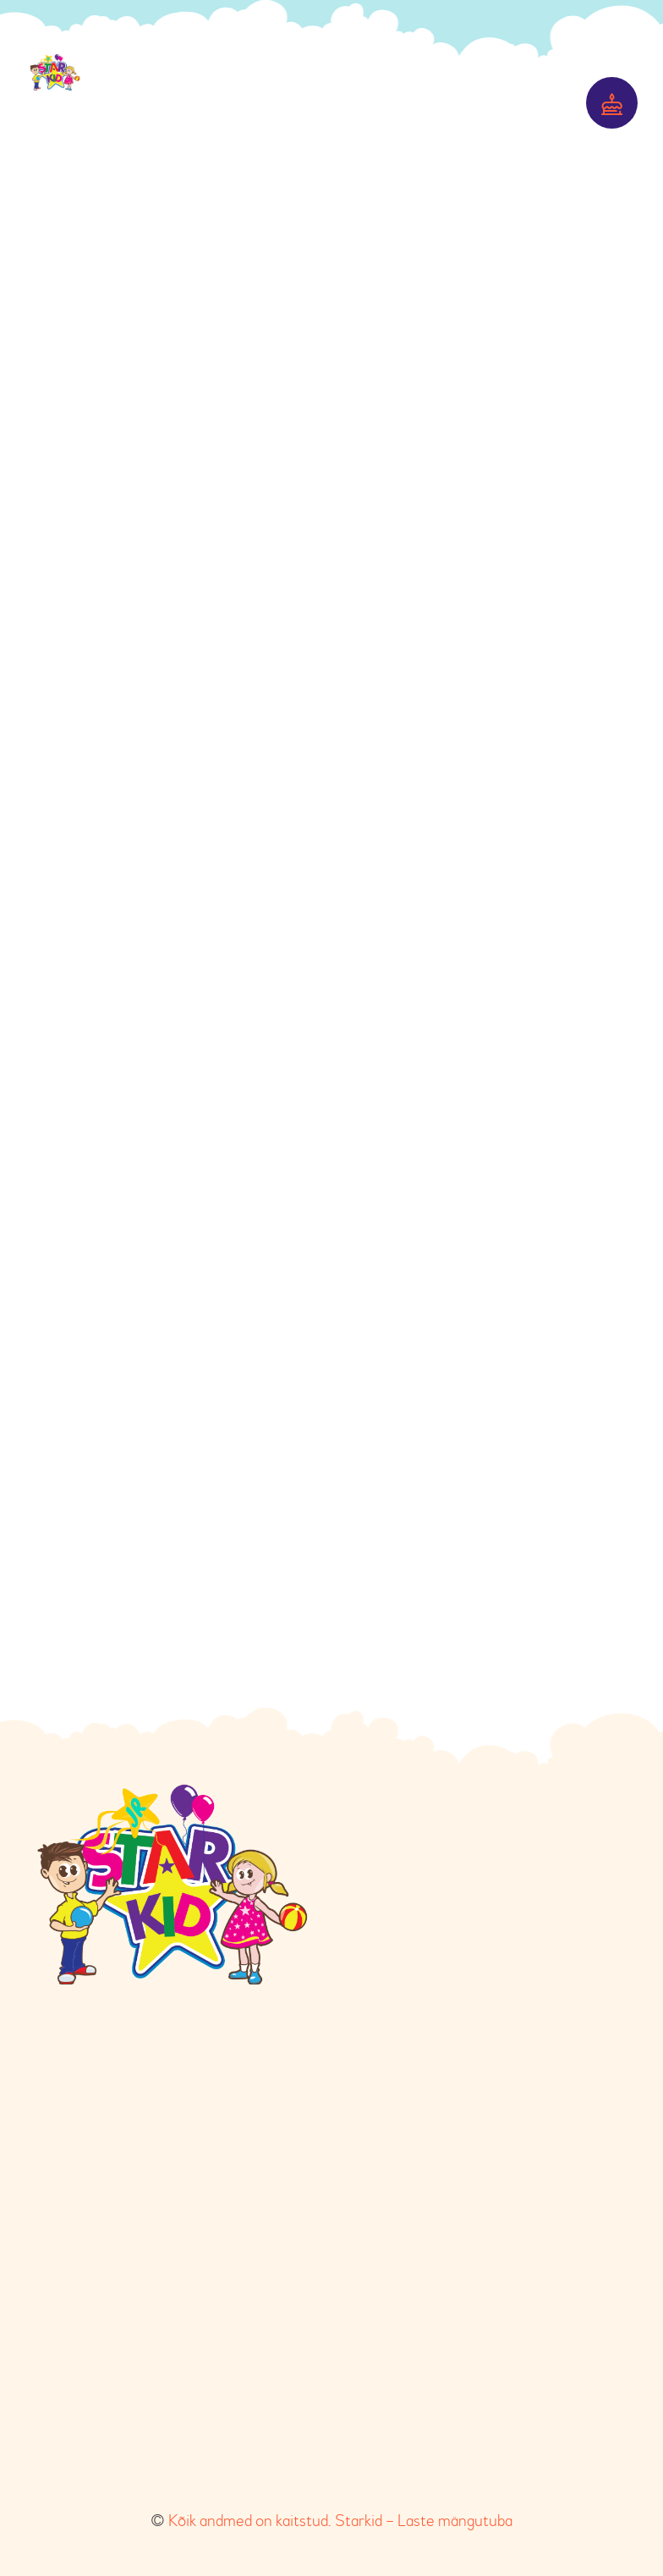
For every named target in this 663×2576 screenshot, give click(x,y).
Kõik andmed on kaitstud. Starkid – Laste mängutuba (340, 2520)
